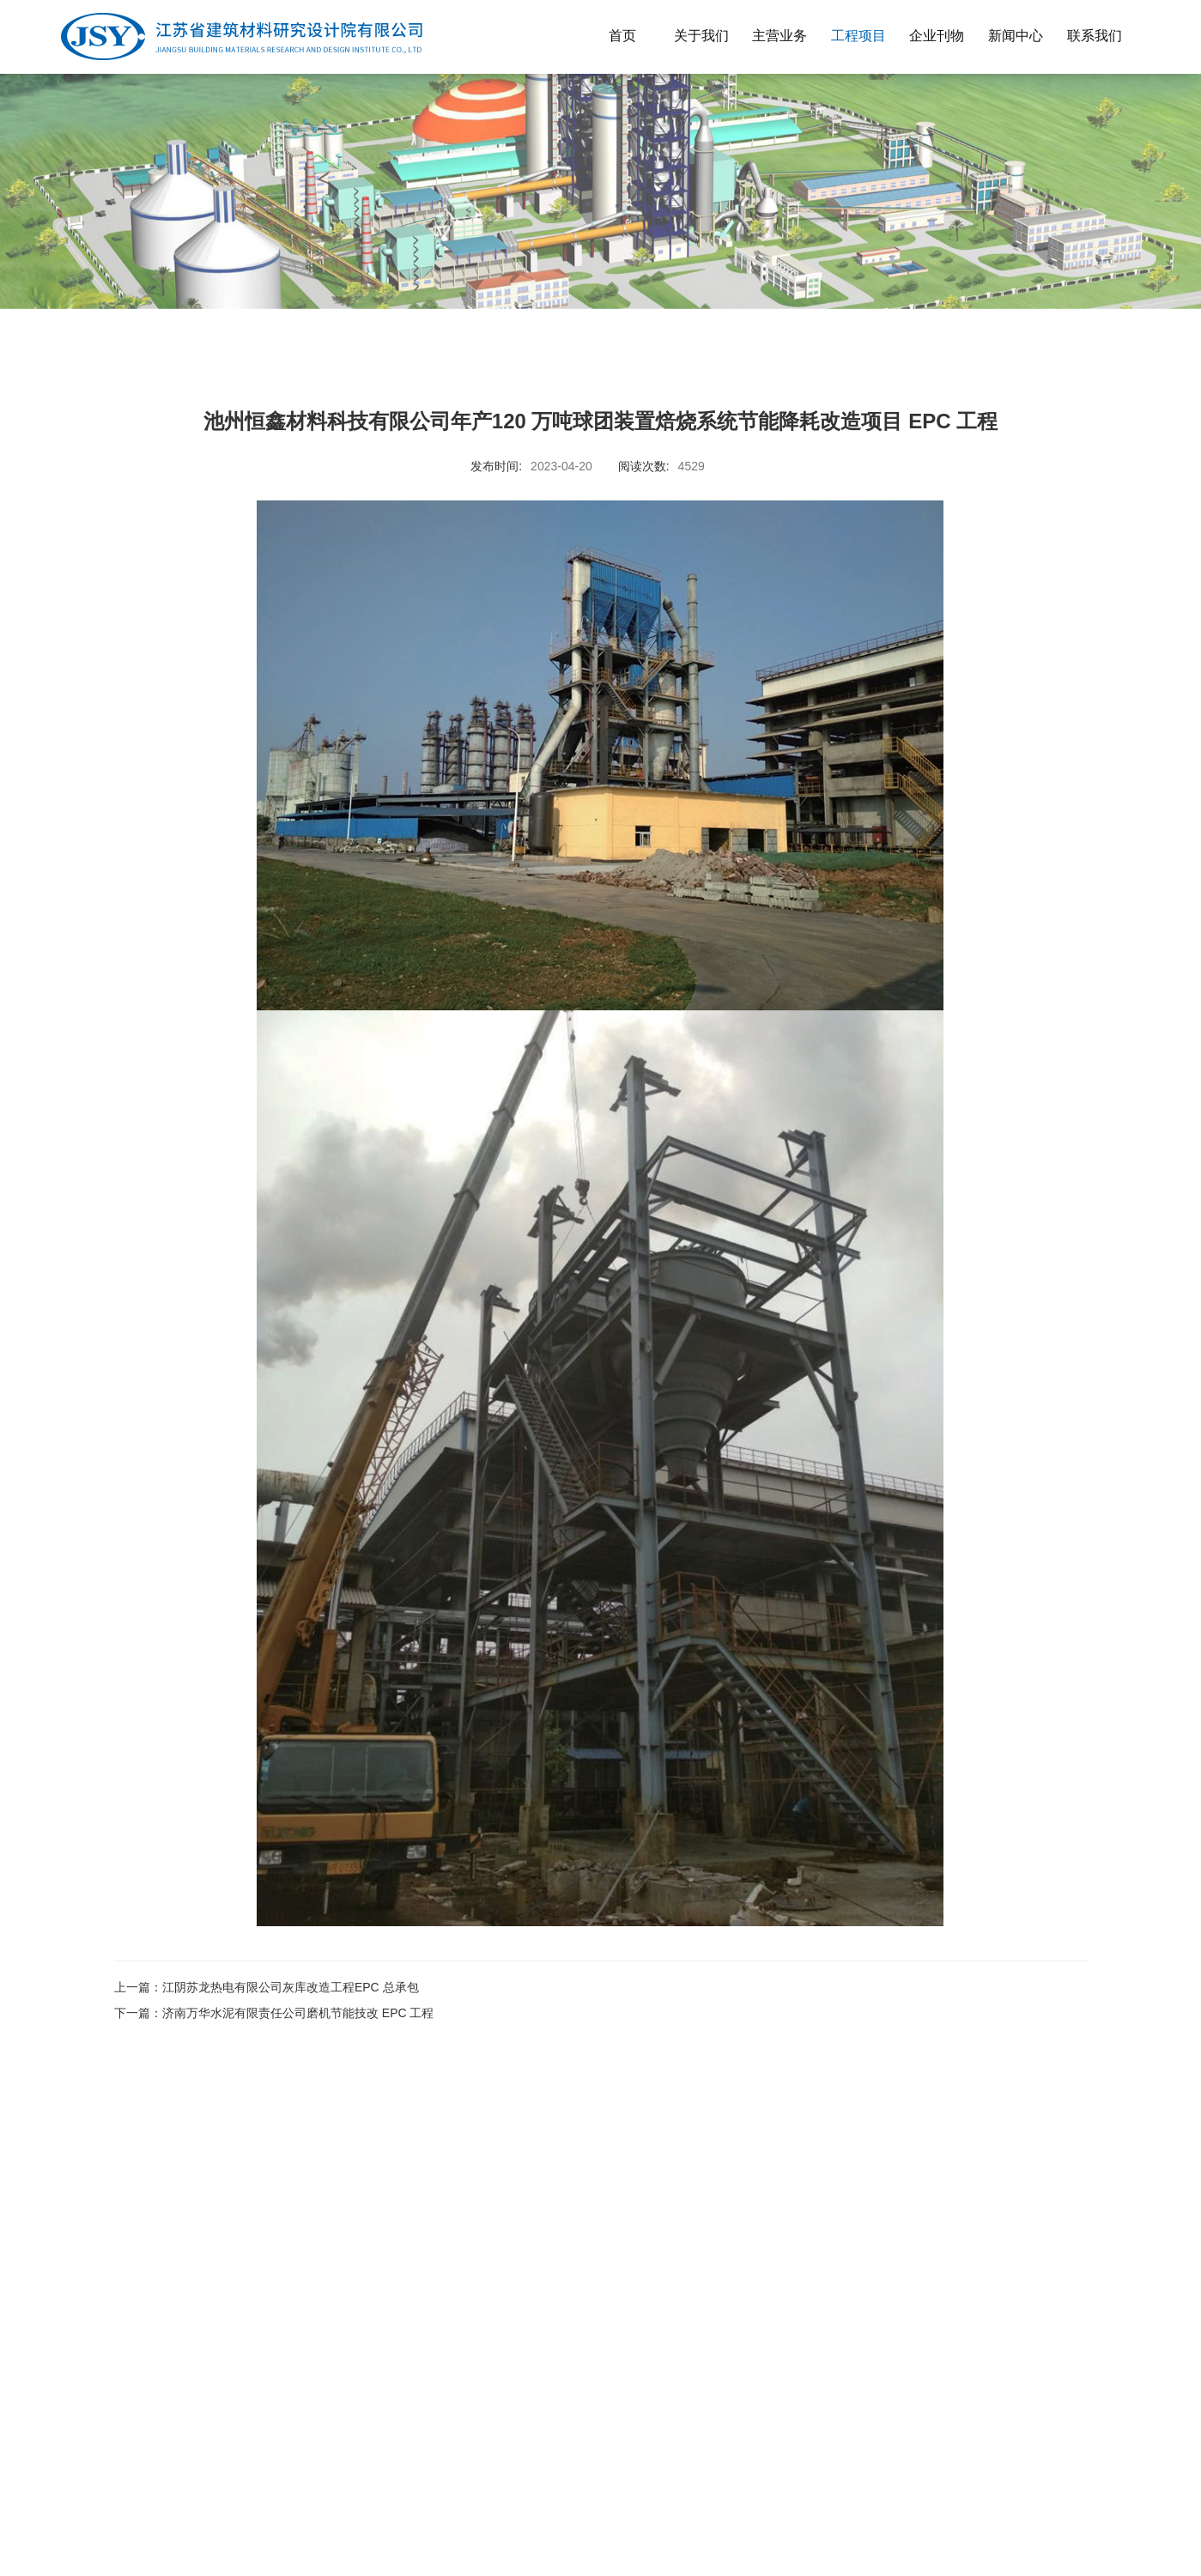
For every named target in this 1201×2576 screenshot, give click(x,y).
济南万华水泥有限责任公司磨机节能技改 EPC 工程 (298, 2013)
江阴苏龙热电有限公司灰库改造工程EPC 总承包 (290, 1987)
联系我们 (1094, 35)
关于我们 (701, 35)
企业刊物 (936, 35)
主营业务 (779, 35)
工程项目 (858, 35)
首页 (622, 35)
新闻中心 (1015, 35)
